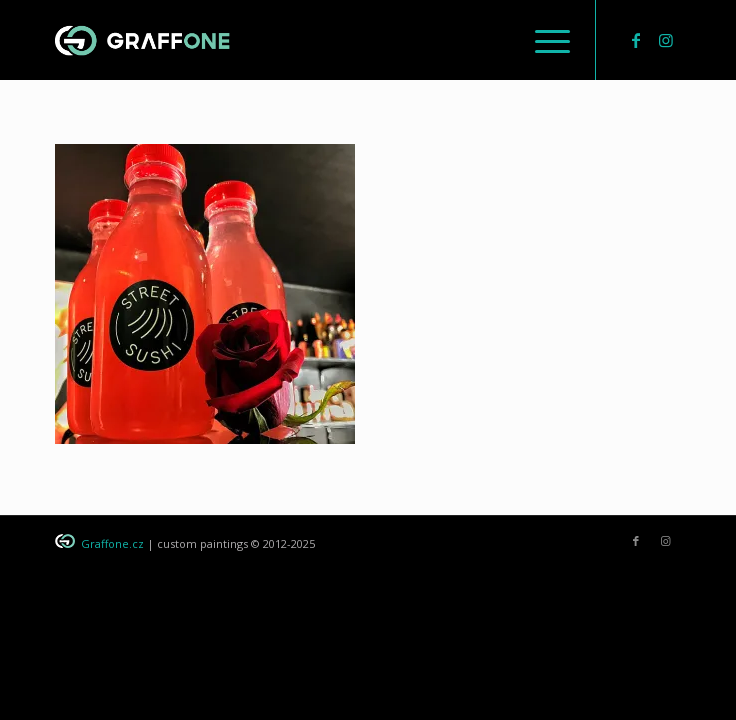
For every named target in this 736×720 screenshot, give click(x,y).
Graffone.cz (112, 543)
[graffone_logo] (305, 40)
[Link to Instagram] (666, 40)
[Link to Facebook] (636, 40)
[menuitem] (542, 40)
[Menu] (542, 40)
